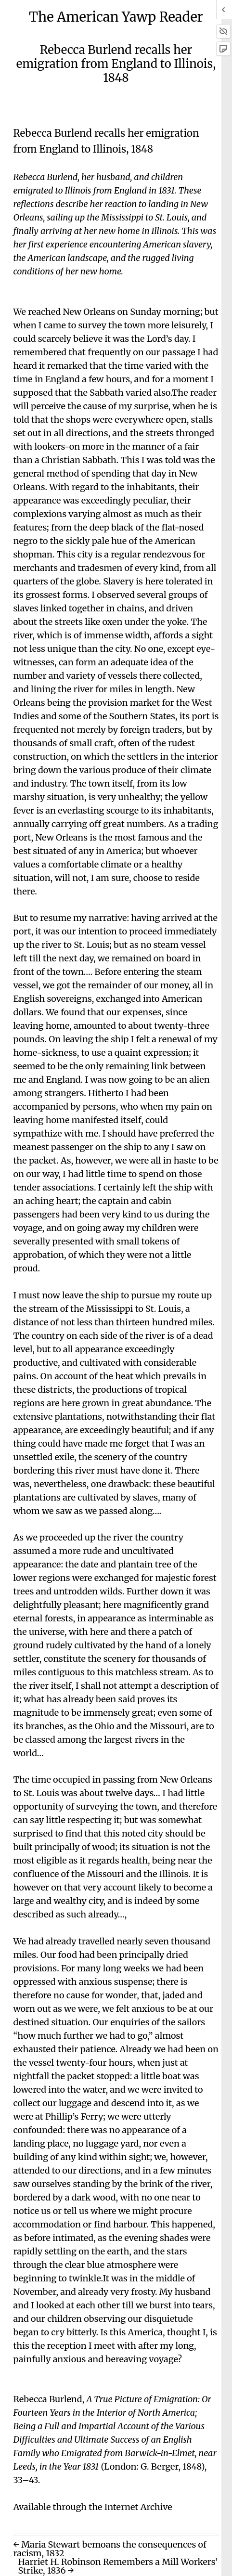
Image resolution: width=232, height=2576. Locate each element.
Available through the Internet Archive (92, 2506)
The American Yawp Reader (116, 17)
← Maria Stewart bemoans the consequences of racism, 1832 (109, 2549)
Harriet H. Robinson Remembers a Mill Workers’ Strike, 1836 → (118, 2566)
